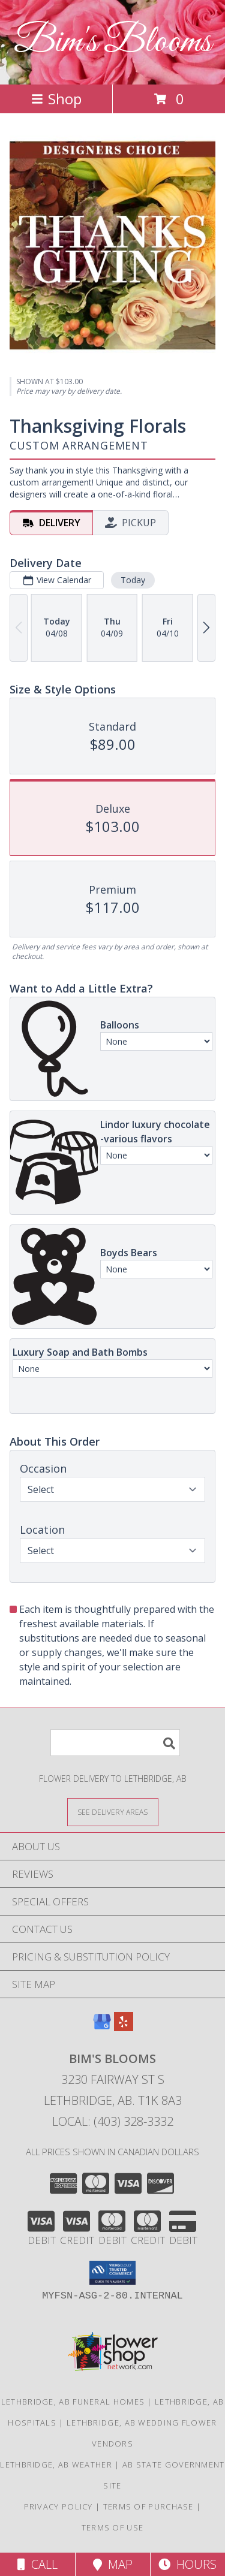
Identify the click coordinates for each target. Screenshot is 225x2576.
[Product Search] (115, 1742)
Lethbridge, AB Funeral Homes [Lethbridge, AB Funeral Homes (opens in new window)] (73, 2401)
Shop (56, 98)
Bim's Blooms (112, 42)
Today (133, 580)
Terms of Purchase (148, 2506)
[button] (112, 2273)
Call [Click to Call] (37, 2564)
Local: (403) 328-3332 (112, 2121)
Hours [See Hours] (187, 2564)
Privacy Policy (58, 2506)
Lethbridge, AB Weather (56, 2464)
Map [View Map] (113, 2564)
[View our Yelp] (123, 2027)
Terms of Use (113, 2527)
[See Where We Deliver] (112, 1811)
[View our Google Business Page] (102, 2027)
